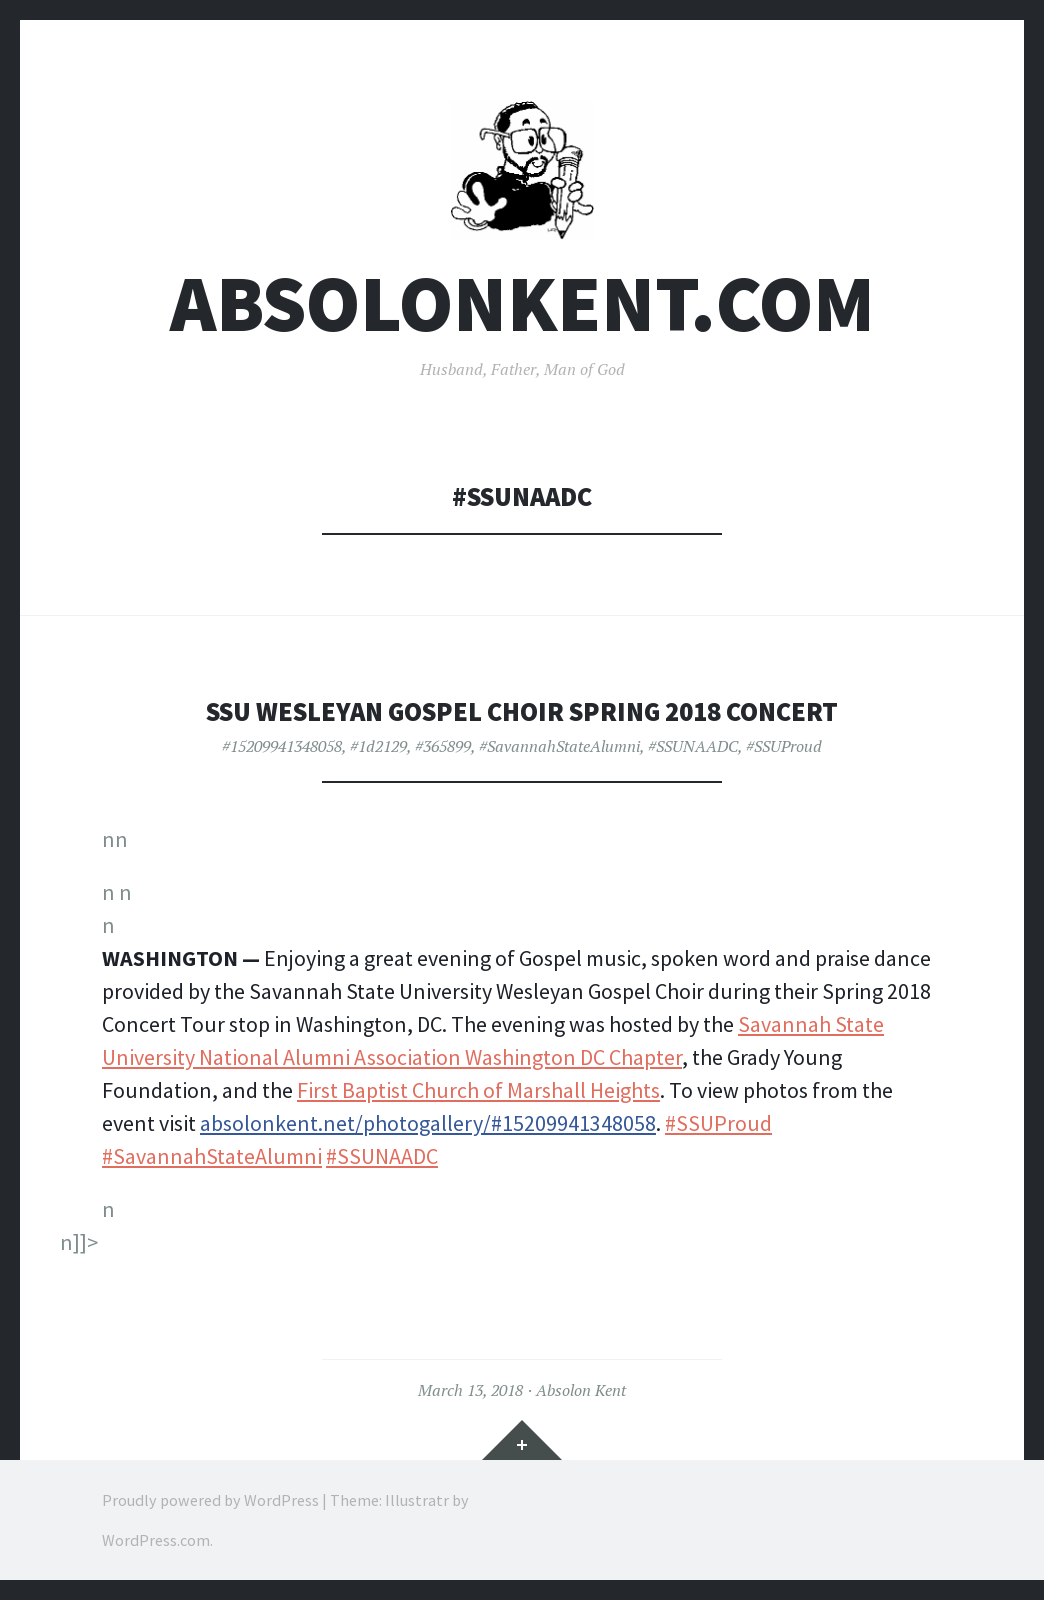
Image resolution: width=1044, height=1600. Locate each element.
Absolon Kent (581, 1390)
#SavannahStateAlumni (559, 746)
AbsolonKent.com (522, 303)
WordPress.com (156, 1540)
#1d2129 (378, 746)
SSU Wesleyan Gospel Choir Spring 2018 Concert (522, 711)
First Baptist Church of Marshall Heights (478, 1090)
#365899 (443, 746)
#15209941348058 (282, 746)
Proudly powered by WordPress (210, 1500)
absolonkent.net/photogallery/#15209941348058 (428, 1123)
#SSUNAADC (693, 746)
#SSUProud (784, 746)
